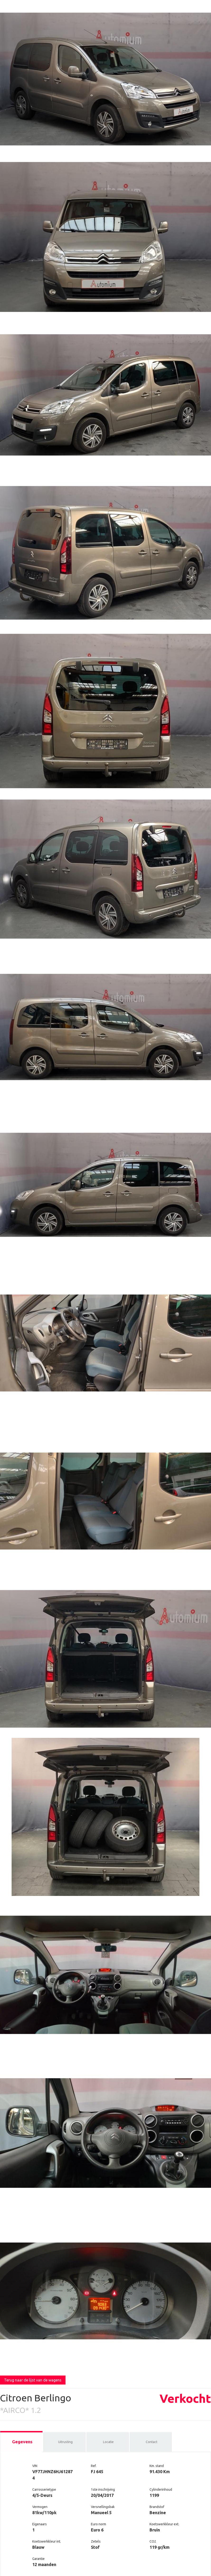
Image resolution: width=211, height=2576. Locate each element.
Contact (151, 2442)
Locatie (108, 2442)
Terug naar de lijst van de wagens (32, 2380)
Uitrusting (65, 2442)
